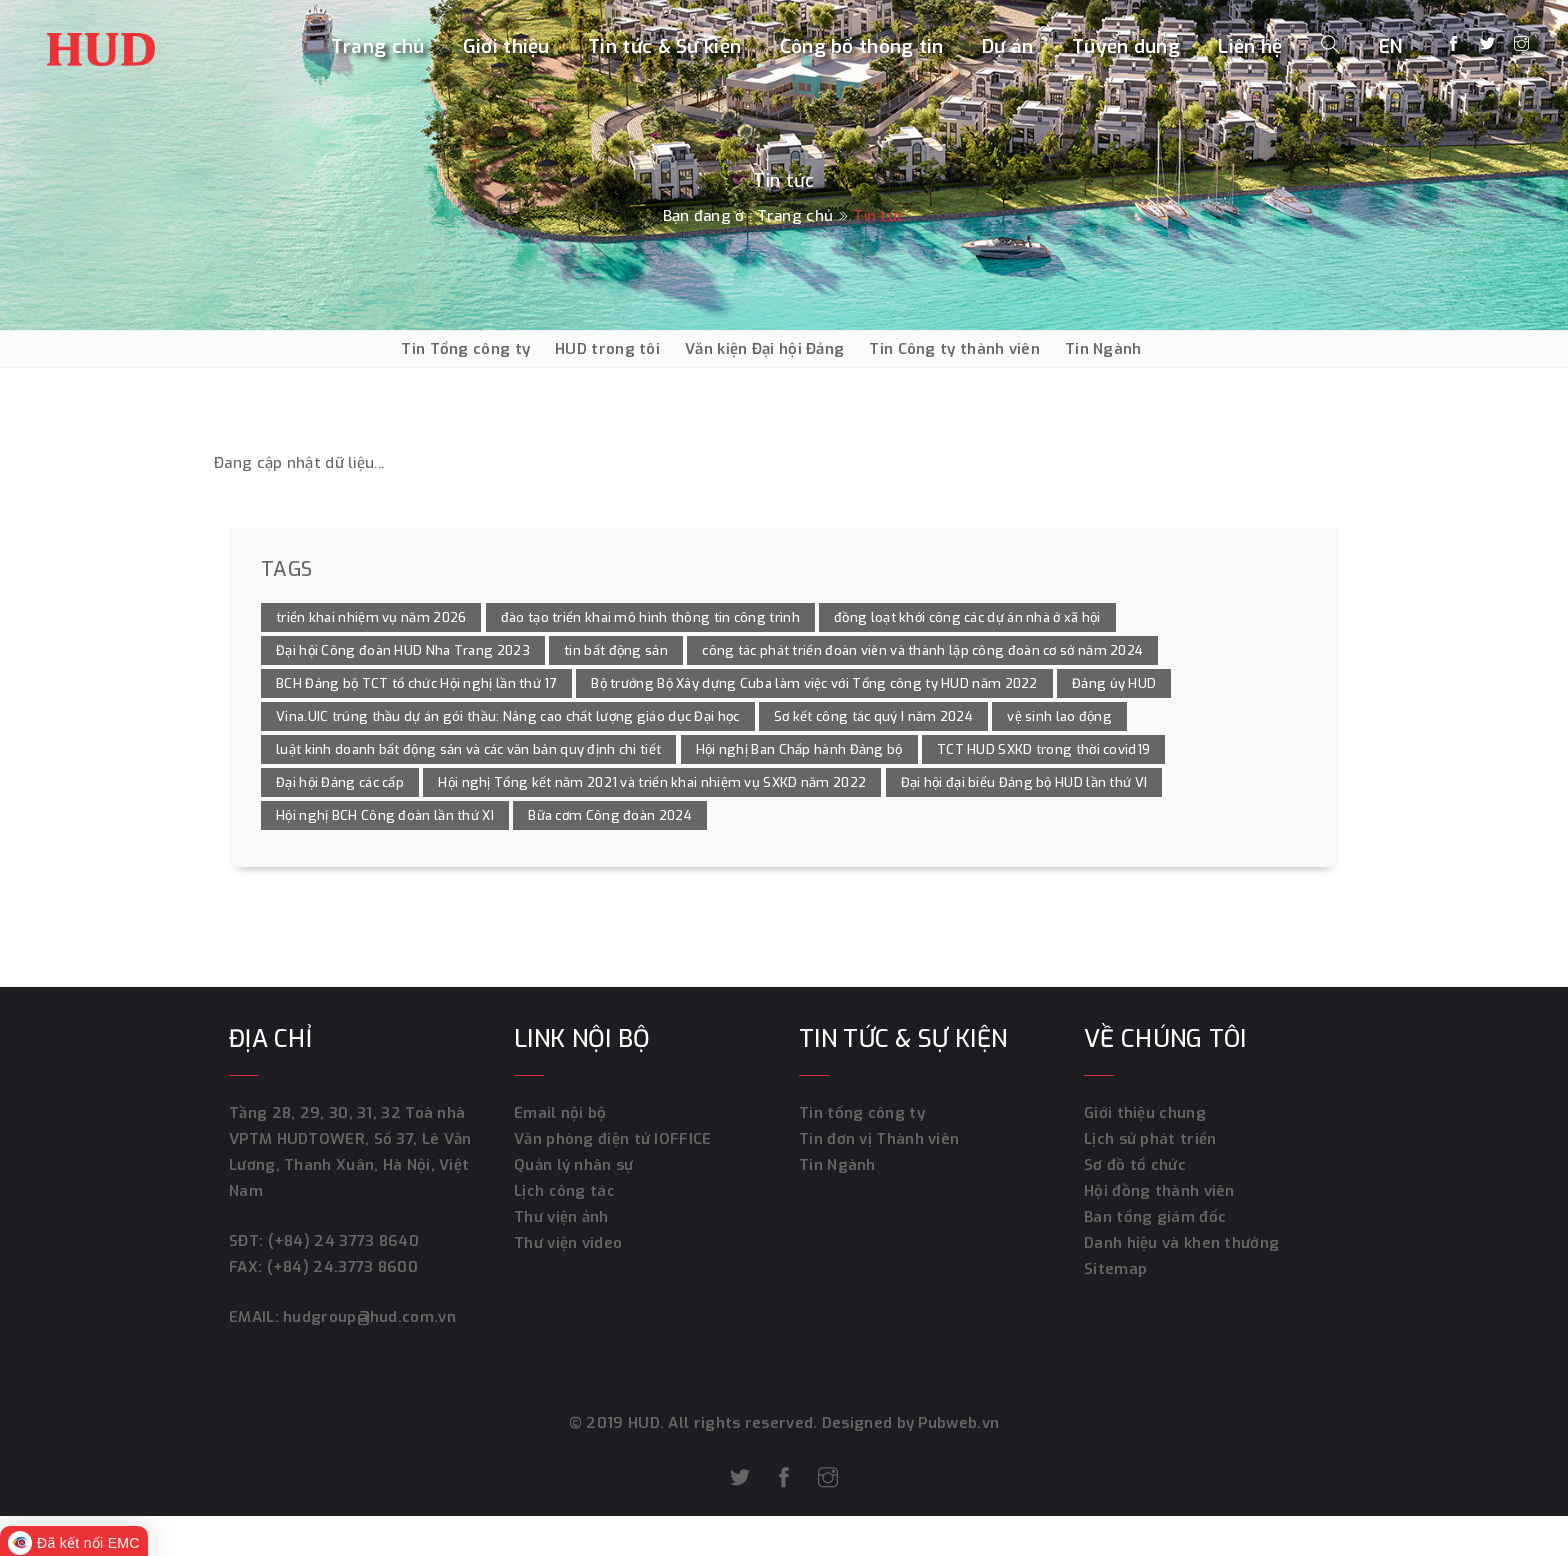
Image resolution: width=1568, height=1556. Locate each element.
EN (1391, 46)
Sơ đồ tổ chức (1135, 1165)
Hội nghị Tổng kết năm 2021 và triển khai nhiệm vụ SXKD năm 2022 (652, 782)
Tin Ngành (1103, 349)
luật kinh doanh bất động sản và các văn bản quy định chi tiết (468, 749)
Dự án (1008, 46)
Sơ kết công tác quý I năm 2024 (873, 716)
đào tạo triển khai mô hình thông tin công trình (650, 617)
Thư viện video (568, 1243)
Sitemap (1115, 1269)
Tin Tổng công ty (465, 349)
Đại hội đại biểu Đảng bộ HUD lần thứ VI (1024, 782)
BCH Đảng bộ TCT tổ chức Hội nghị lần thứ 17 (416, 683)
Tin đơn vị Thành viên (879, 1139)
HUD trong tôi (607, 349)
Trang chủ (378, 46)
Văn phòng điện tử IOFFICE (613, 1139)
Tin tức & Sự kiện (664, 46)
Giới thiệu (506, 46)
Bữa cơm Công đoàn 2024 (610, 815)
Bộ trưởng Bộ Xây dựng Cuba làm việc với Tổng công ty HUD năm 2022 (814, 683)
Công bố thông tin (862, 46)
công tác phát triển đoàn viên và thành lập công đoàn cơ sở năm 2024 (922, 650)
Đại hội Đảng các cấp (340, 782)
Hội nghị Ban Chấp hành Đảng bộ (799, 749)
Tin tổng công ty (862, 1113)
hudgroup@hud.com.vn (367, 1317)
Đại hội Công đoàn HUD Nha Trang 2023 (403, 650)
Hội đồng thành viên (1159, 1191)
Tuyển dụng (1126, 46)
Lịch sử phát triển (1150, 1139)
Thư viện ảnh (561, 1217)
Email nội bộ (560, 1113)
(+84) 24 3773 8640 (343, 1241)
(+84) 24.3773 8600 (342, 1267)
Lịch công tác (564, 1191)
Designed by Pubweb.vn (909, 1423)
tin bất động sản (616, 650)
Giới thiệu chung (1145, 1113)
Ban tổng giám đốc (1155, 1217)
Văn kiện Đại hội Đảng (764, 349)
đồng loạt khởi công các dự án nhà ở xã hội (967, 617)
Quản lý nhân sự (574, 1165)
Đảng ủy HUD (1114, 683)
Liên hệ (1250, 46)
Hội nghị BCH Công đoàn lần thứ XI (385, 815)
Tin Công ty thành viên (954, 349)
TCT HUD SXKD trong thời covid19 (1043, 749)
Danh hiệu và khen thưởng (1181, 1243)
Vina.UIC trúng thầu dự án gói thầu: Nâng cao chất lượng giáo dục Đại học (508, 716)
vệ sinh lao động (1059, 716)
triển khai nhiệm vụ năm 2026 (371, 617)
